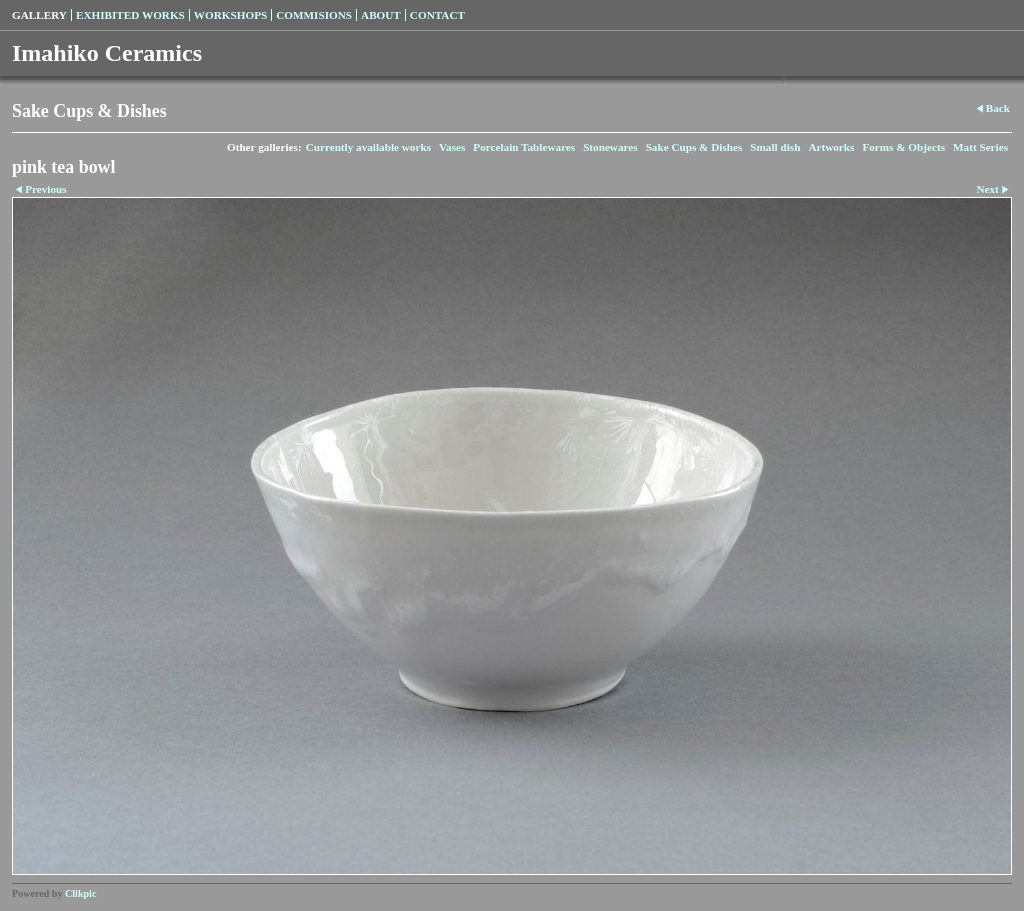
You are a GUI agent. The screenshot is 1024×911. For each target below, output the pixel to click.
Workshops (230, 15)
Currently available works (368, 147)
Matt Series (980, 147)
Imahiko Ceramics (107, 53)
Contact (437, 15)
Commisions (314, 15)
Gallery (39, 15)
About (381, 15)
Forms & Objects (903, 147)
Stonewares (610, 147)
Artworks (831, 147)
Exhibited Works (130, 15)
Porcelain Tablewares (524, 147)
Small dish (775, 147)
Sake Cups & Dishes (694, 147)
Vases (452, 147)
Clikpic (80, 893)
